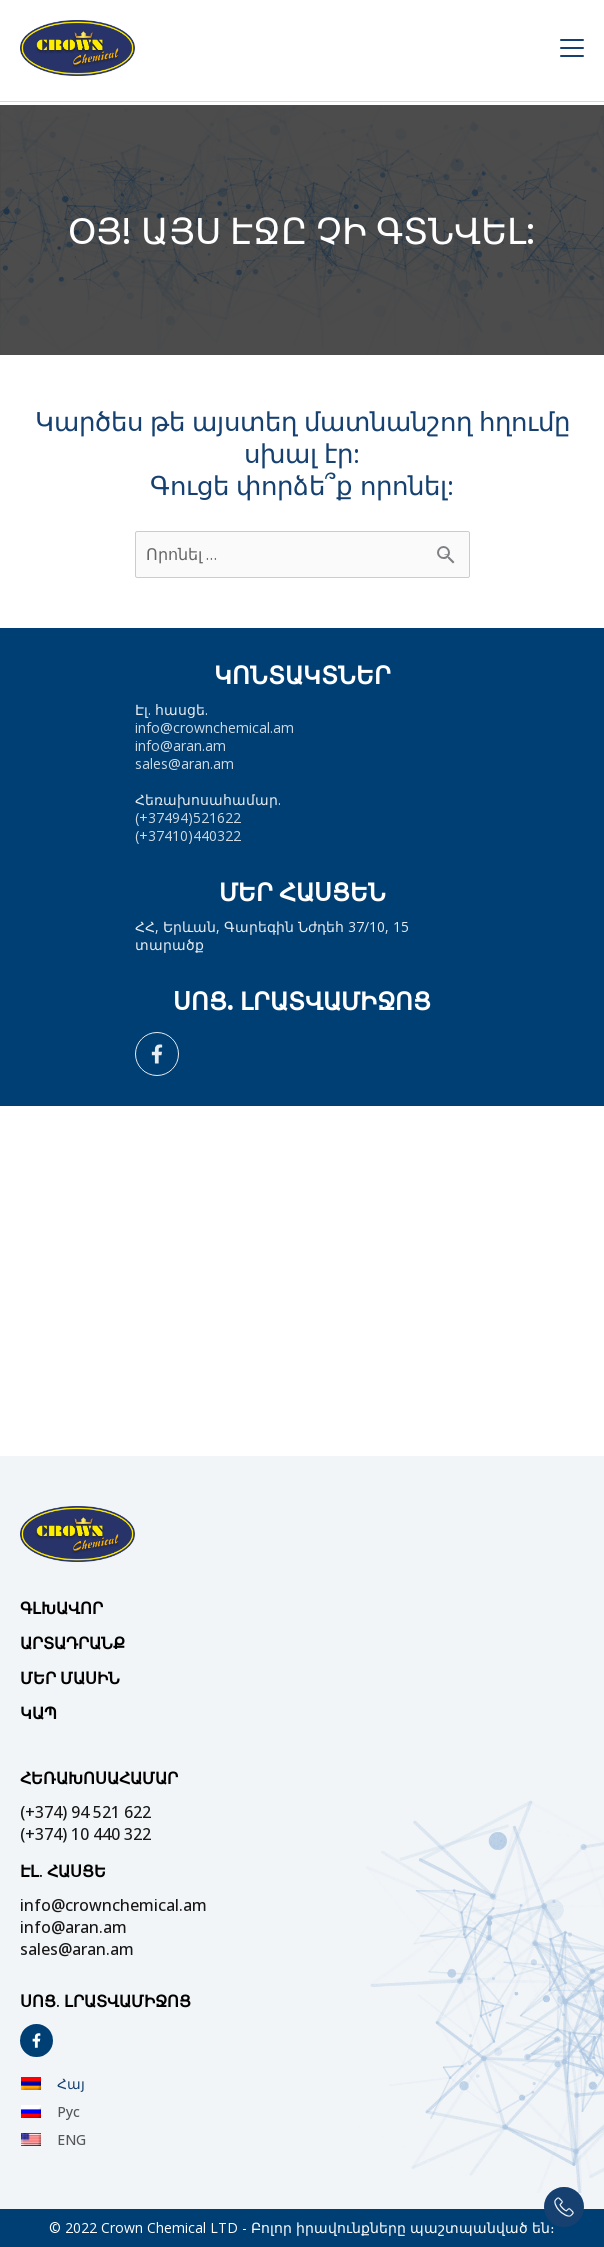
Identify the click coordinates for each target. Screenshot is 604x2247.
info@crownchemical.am (214, 727)
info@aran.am (180, 745)
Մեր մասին (70, 1678)
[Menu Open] (556, 50)
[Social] (157, 1054)
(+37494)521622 (188, 817)
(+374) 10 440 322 (85, 1834)
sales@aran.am (184, 763)
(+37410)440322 (188, 835)
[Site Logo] (274, 50)
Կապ (38, 1713)
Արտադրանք (72, 1643)
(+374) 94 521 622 (85, 1812)
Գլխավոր (61, 1608)
